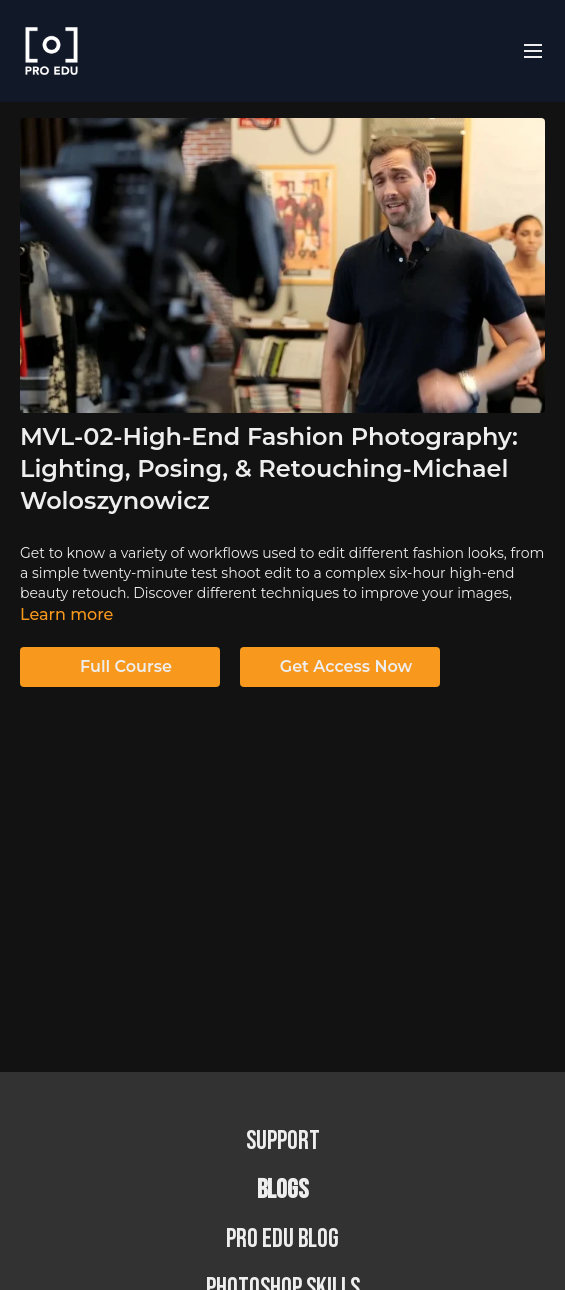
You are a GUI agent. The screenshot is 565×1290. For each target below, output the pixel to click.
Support (283, 1141)
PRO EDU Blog (282, 1239)
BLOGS (282, 1190)
